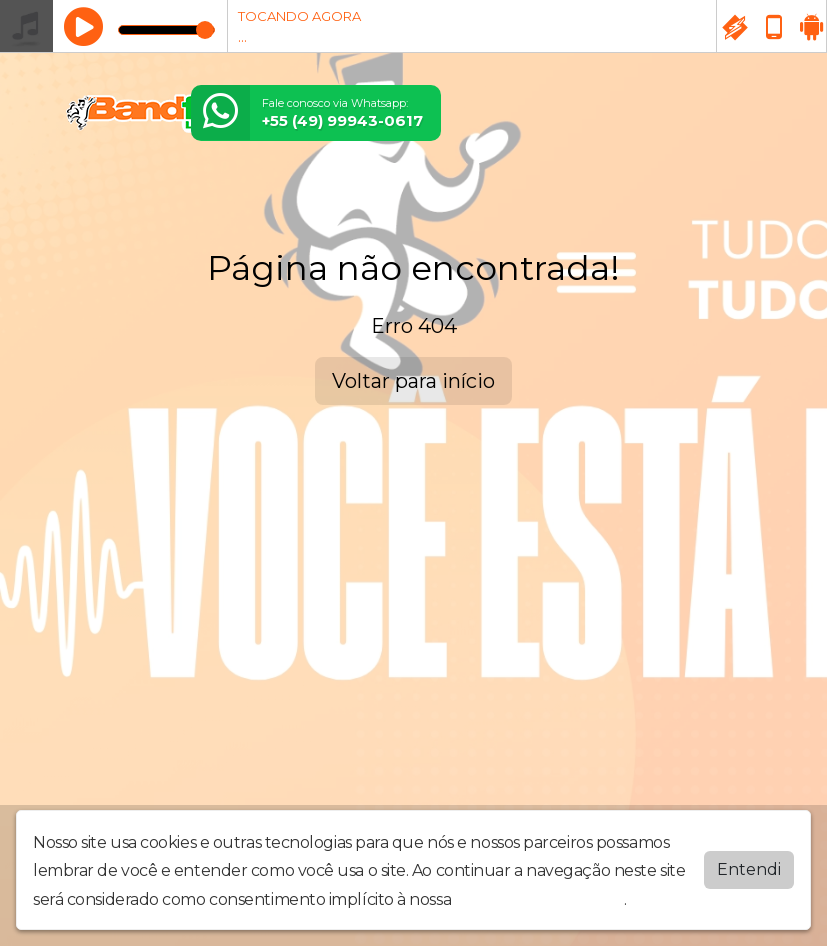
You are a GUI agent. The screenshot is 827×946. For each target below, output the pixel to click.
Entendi (749, 869)
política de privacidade (540, 899)
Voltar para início (413, 381)
